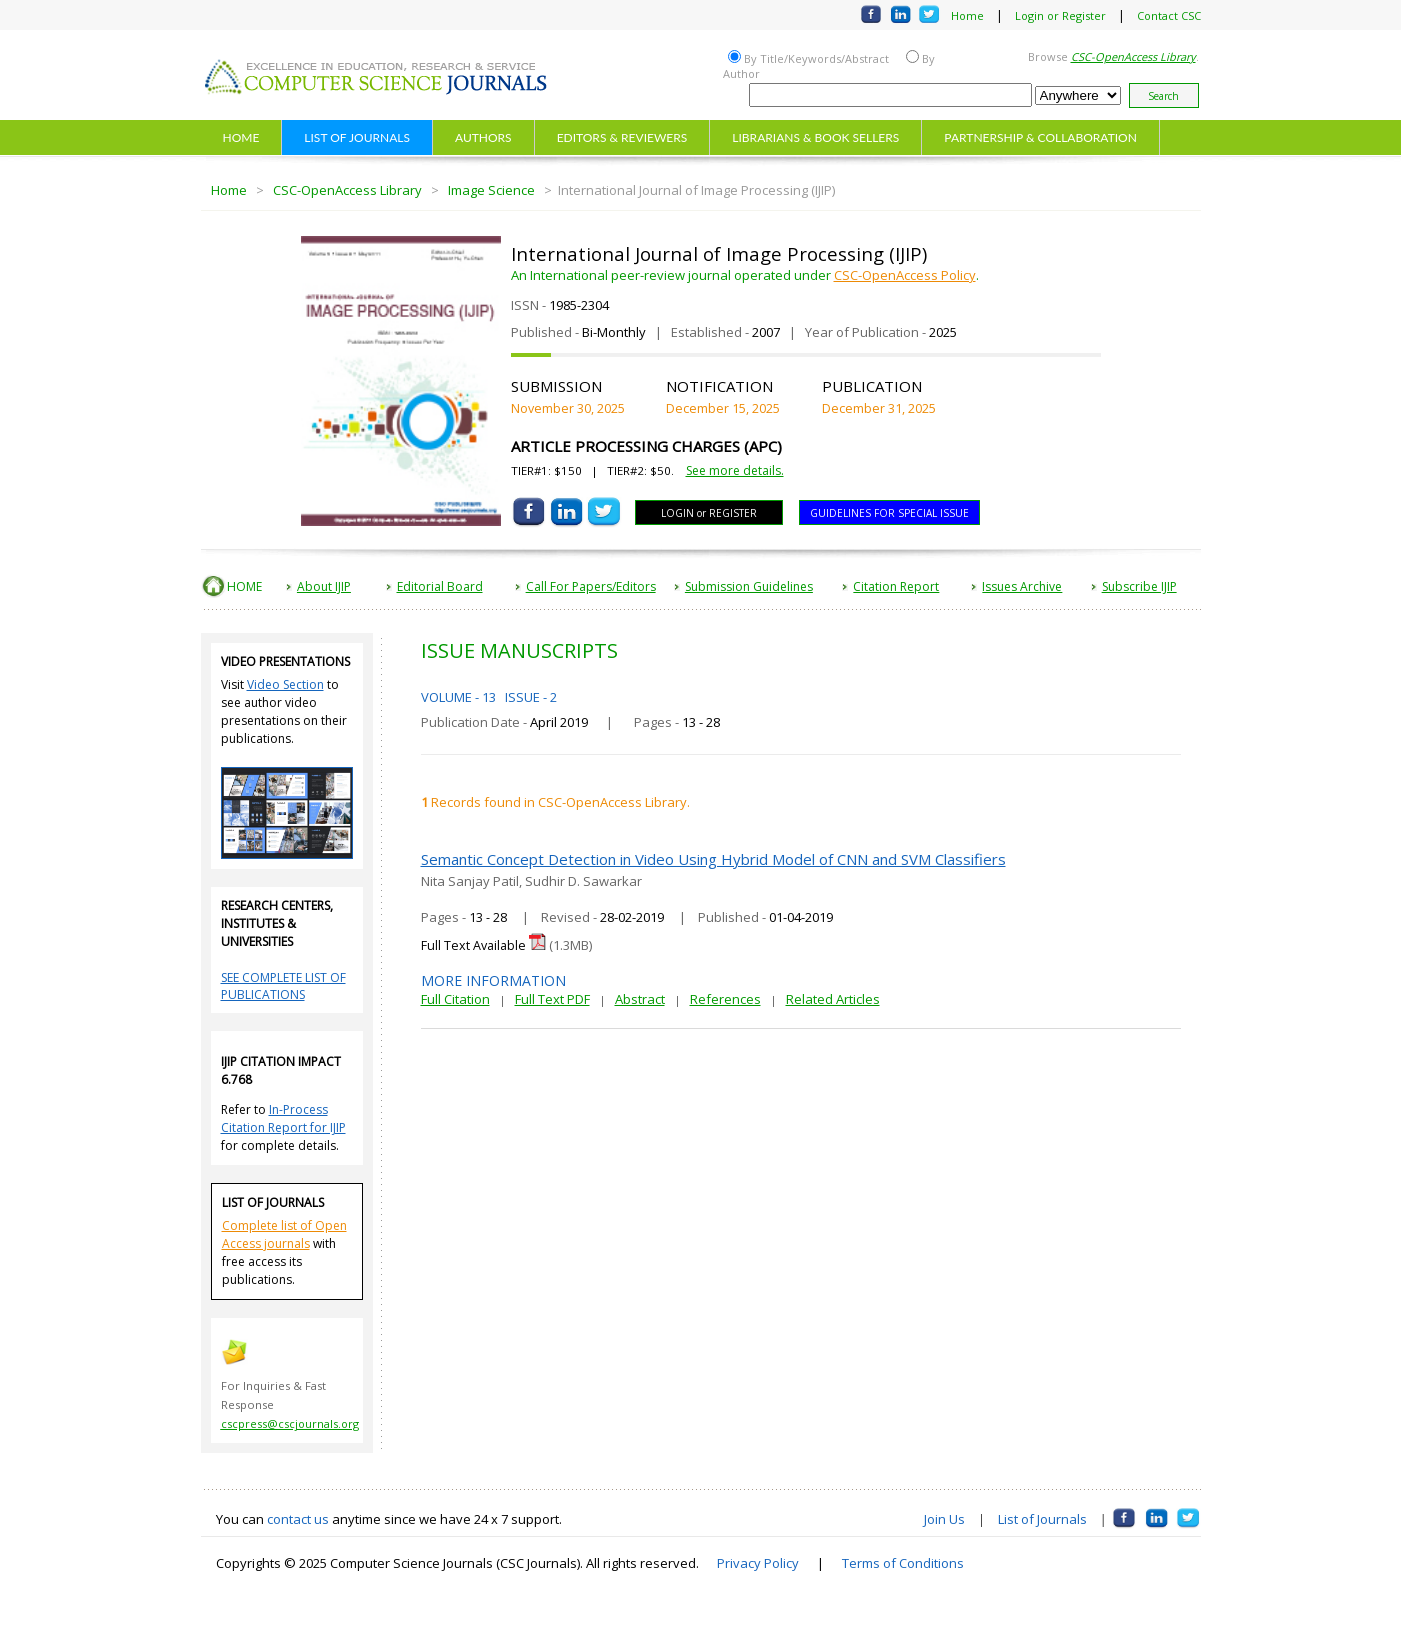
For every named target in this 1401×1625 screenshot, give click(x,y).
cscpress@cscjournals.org (290, 1423)
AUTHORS (483, 137)
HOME (241, 137)
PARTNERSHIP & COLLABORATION (1040, 137)
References (725, 999)
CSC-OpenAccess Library (347, 190)
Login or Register (1060, 15)
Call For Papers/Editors (591, 586)
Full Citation (455, 999)
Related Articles (833, 999)
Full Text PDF (552, 999)
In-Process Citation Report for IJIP (283, 1118)
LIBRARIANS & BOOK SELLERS (815, 137)
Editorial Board (440, 586)
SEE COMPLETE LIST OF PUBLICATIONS (283, 986)
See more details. (735, 470)
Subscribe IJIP (1139, 586)
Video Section (285, 684)
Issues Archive (1022, 586)
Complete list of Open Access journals (284, 1234)
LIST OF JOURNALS (357, 137)
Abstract (640, 999)
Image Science (491, 190)
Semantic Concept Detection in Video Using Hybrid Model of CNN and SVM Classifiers (713, 859)
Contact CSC (1169, 15)
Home (967, 15)
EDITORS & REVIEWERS (622, 137)
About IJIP (324, 586)
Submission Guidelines (749, 586)
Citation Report (896, 586)
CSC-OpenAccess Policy (905, 275)
